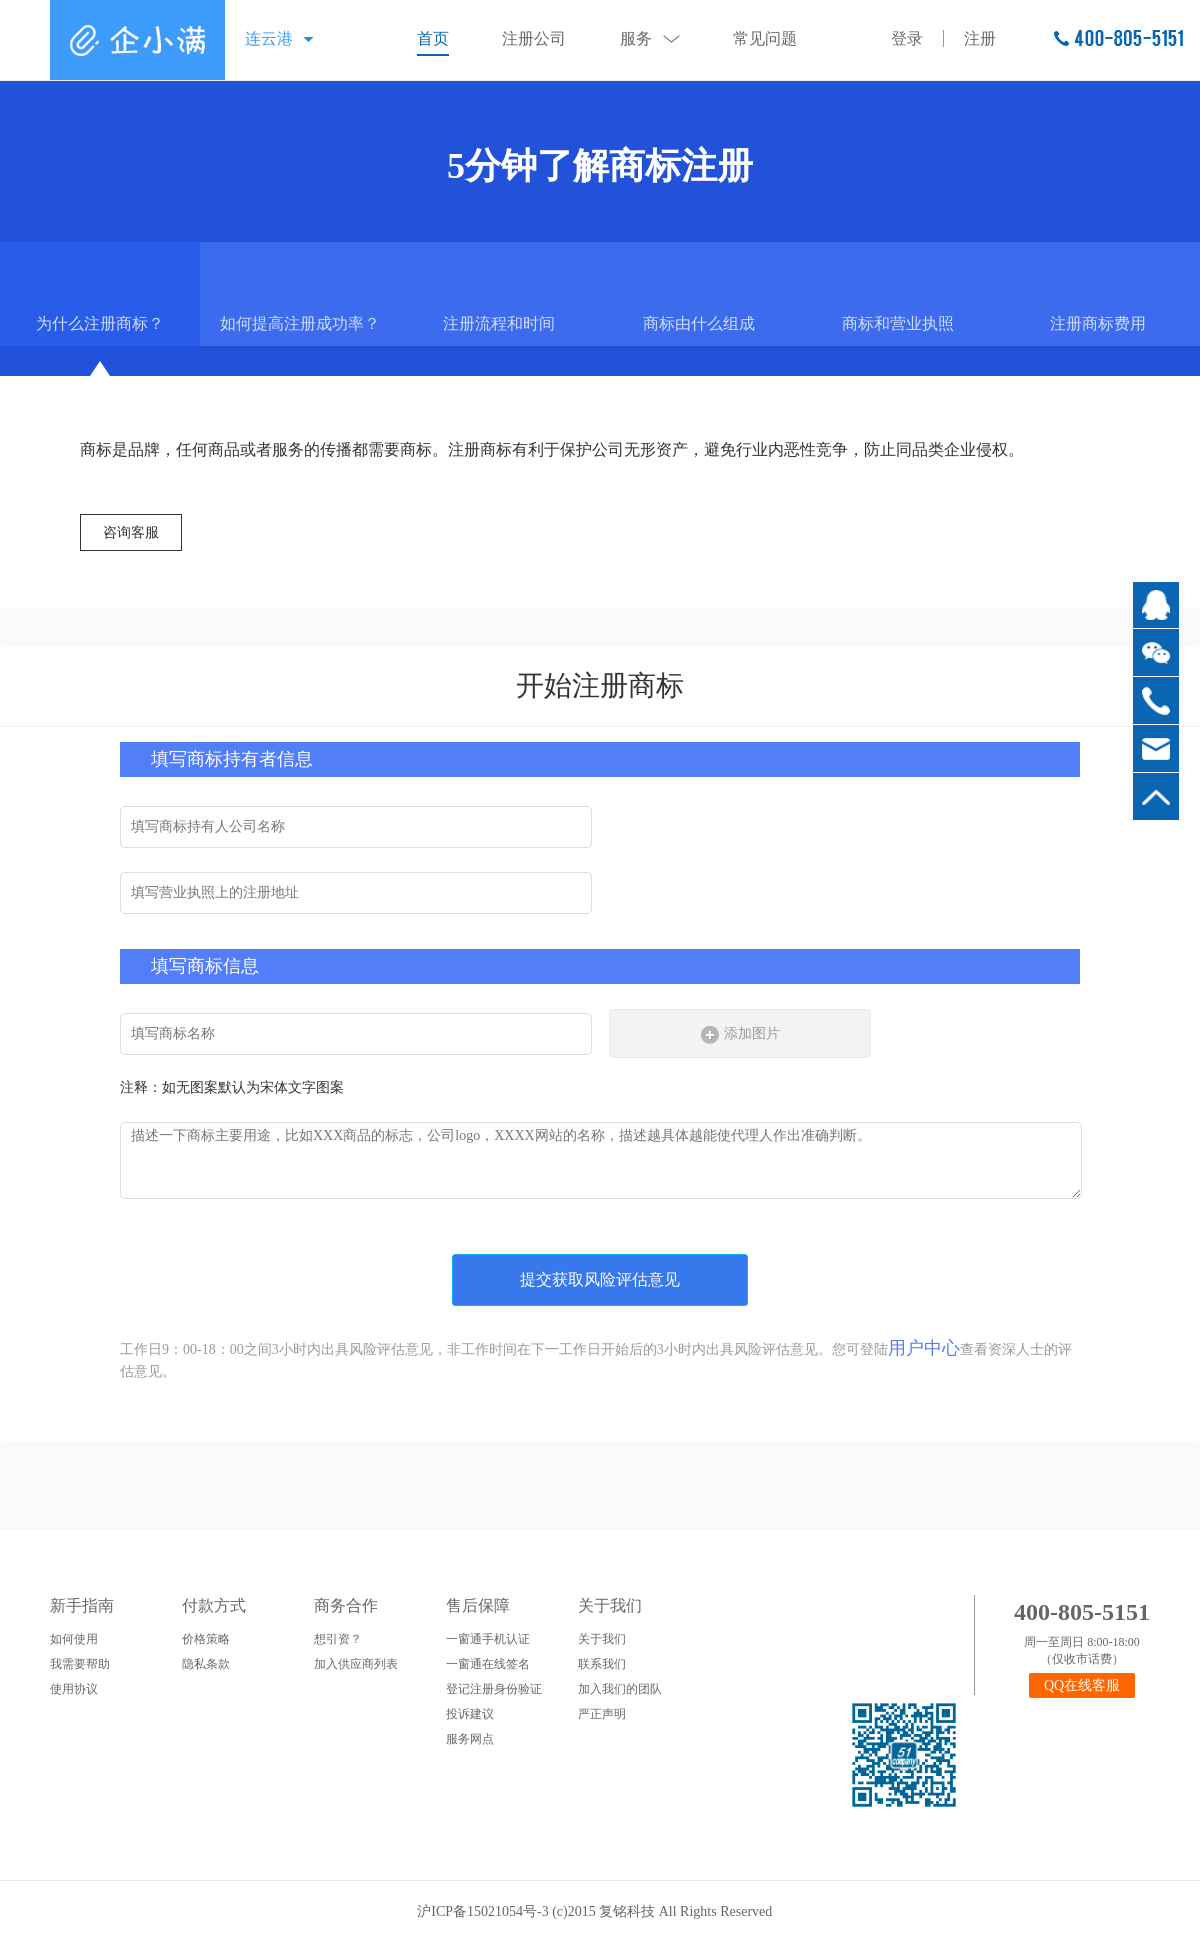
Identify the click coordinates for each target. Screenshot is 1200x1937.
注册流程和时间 (499, 323)
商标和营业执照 (898, 323)
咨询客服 (131, 532)
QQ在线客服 (1082, 1685)
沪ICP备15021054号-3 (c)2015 (508, 1911)
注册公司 (534, 38)
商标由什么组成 (699, 323)
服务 (636, 38)
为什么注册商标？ (100, 323)
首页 (433, 38)
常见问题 (765, 38)
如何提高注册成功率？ (300, 323)
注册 (980, 38)
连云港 (269, 38)
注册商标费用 (1098, 323)
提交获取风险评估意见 (600, 1279)
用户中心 (924, 1348)
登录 (907, 38)
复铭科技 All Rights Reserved (691, 1911)
